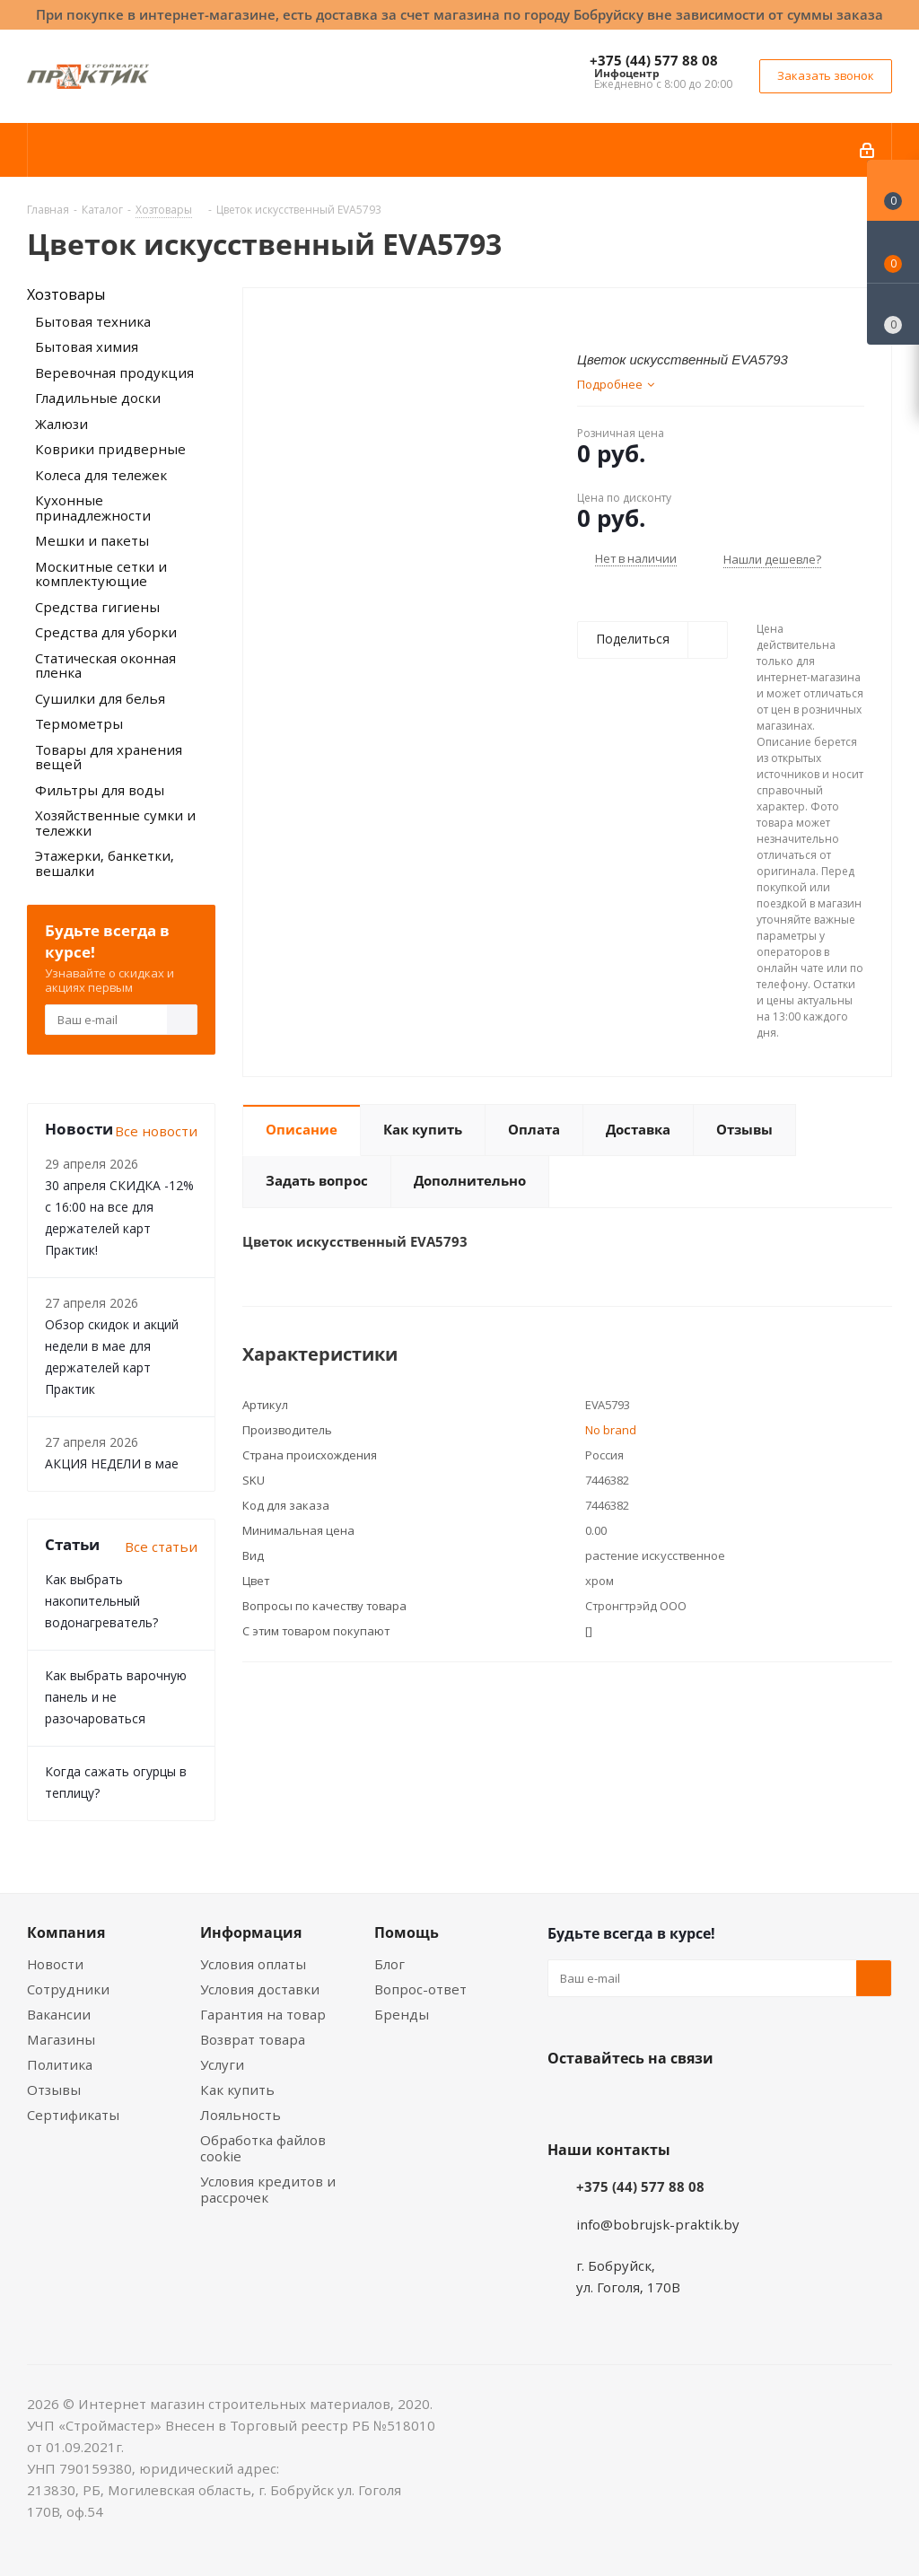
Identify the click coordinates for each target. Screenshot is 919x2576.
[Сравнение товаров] (893, 314)
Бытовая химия (86, 346)
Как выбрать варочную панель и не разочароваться (116, 1697)
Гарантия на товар (263, 2014)
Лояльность (240, 2115)
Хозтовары (66, 294)
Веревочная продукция (114, 372)
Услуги (222, 2064)
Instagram (655, 2100)
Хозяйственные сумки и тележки (115, 822)
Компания (66, 1932)
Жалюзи (61, 424)
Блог (389, 1964)
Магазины (61, 2039)
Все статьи (161, 1546)
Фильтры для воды (99, 790)
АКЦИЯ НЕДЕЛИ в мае (112, 1463)
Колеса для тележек (101, 475)
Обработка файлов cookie (263, 2148)
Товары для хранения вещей (108, 757)
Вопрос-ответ (420, 1989)
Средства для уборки (106, 632)
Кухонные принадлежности (93, 507)
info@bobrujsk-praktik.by (658, 2224)
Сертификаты (73, 2115)
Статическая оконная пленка (105, 665)
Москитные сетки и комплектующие (101, 574)
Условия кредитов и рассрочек (268, 2189)
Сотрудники (68, 1989)
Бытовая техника (93, 321)
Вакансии (59, 2014)
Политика (59, 2064)
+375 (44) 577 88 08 (654, 60)
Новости (55, 1964)
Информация (251, 1932)
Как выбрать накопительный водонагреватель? (101, 1601)
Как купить (237, 2089)
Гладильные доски (98, 398)
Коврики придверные (110, 449)
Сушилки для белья (100, 698)
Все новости (156, 1131)
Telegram (700, 2100)
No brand (610, 1430)
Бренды (401, 2014)
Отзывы (54, 2089)
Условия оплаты (253, 1964)
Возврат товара (252, 2039)
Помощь (406, 1932)
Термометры (79, 723)
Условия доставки (259, 1989)
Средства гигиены (97, 607)
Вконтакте (565, 2100)
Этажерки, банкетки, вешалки (104, 863)
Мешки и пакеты (92, 540)
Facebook (610, 2100)
